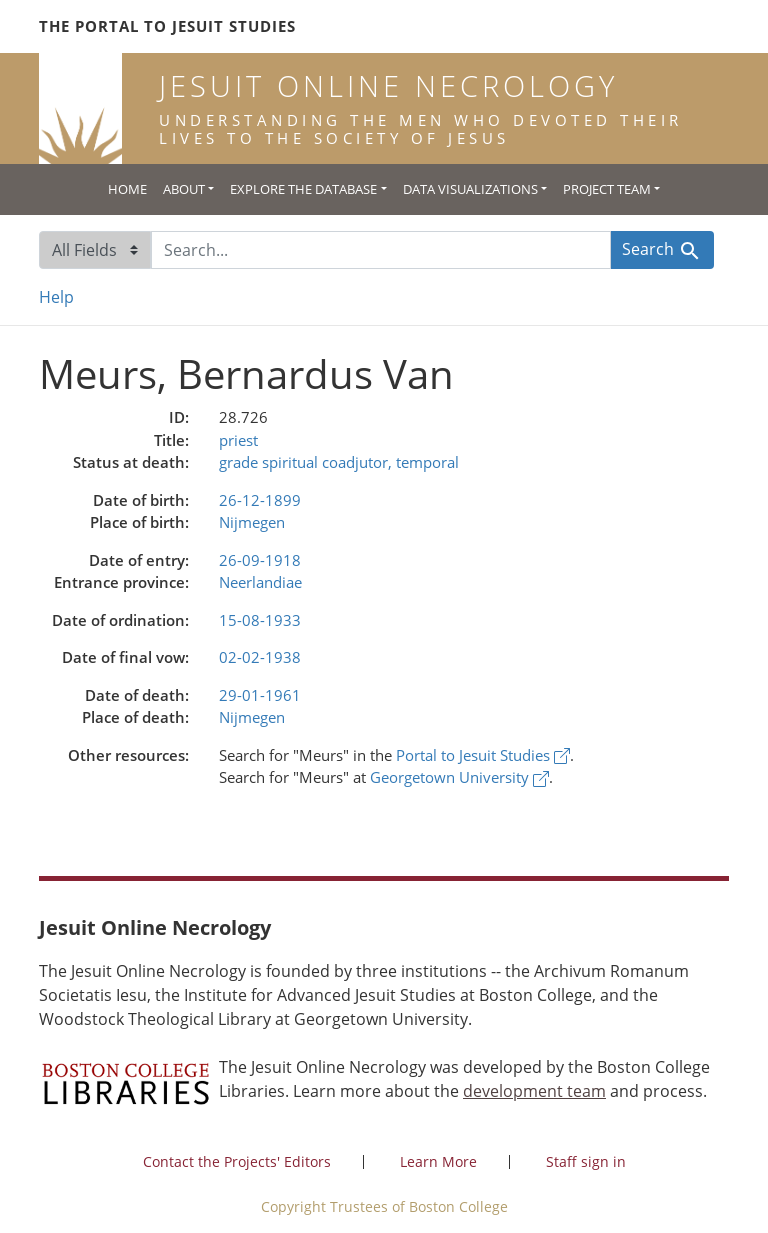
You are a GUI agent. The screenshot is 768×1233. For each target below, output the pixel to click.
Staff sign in (586, 1161)
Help (56, 297)
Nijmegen (252, 522)
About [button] (184, 189)
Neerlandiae (260, 582)
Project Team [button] (607, 189)
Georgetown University (459, 777)
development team (534, 1091)
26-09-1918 (260, 560)
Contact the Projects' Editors (237, 1161)
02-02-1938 (260, 657)
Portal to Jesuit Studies (483, 755)
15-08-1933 (260, 620)
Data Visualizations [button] (470, 189)
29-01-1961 (260, 695)
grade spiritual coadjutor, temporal (339, 462)
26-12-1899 (260, 500)
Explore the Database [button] (303, 189)
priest (238, 440)
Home (127, 189)
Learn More (438, 1161)
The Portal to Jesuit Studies (167, 26)
